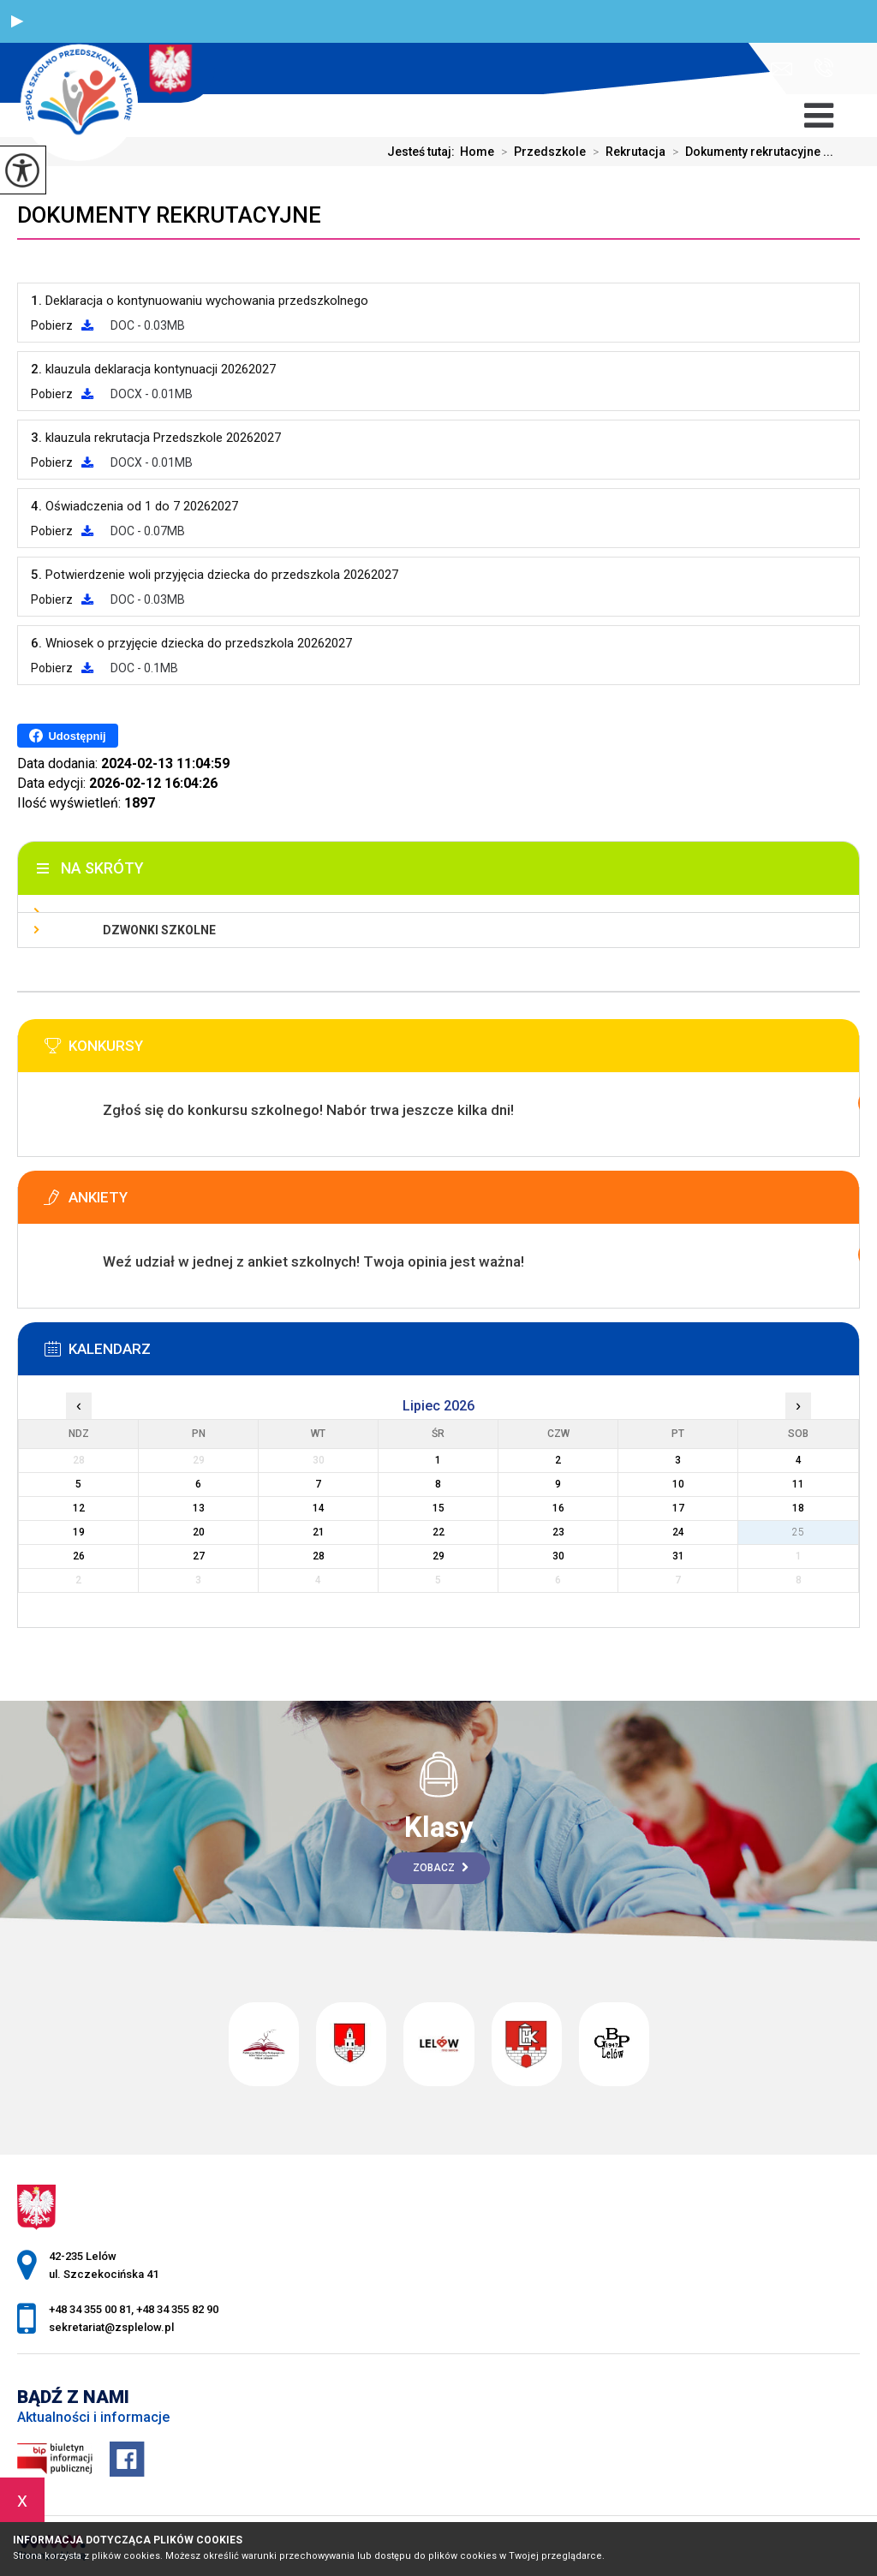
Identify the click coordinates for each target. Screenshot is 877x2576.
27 (199, 1556)
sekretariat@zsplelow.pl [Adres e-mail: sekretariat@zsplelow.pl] (111, 2327)
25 (798, 1532)
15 (438, 1508)
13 (199, 1508)
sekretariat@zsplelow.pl (781, 69)
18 (798, 1508)
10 (678, 1484)
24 (678, 1532)
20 (199, 1532)
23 (558, 1532)
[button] (17, 21)
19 (79, 1532)
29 (438, 1556)
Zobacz (440, 1868)
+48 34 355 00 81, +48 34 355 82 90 (823, 67)
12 (79, 1508)
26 (79, 1556)
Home (477, 152)
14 (319, 1508)
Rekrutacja (625, 152)
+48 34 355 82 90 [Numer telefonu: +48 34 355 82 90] (177, 2309)
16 (558, 1508)
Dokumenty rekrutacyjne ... (749, 152)
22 (438, 1532)
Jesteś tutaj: (423, 152)
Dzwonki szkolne (159, 930)
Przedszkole (540, 152)
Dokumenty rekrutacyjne (169, 215)
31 (678, 1556)
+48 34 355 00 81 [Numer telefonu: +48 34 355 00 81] (90, 2309)
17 (678, 1508)
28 (319, 1556)
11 (798, 1484)
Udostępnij (67, 735)
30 (558, 1556)
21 (319, 1532)
